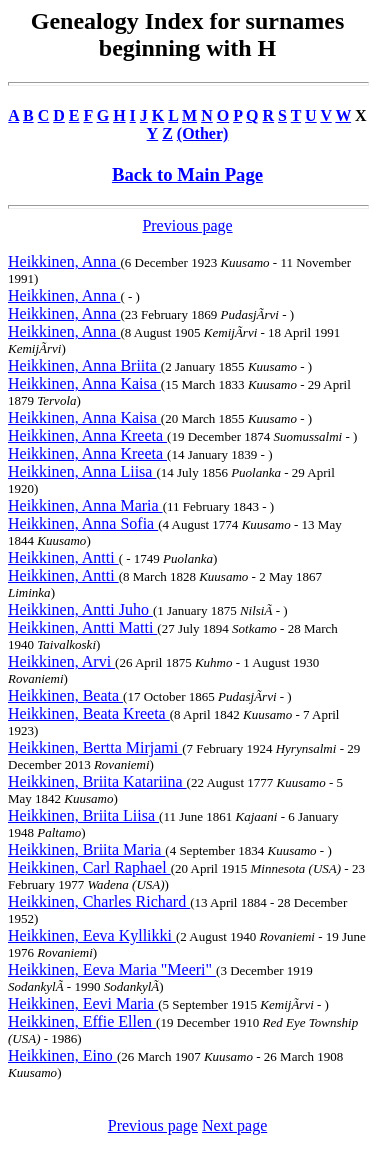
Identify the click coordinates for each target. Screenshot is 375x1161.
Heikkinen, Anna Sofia (83, 523)
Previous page (187, 225)
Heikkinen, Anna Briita (84, 365)
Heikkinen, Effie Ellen (82, 1021)
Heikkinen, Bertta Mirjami (95, 747)
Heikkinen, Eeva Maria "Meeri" (112, 969)
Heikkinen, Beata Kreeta (89, 713)
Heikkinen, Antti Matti (82, 627)
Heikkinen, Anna (64, 261)
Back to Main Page (187, 174)
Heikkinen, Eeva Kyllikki (92, 935)
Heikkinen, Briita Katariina (97, 781)
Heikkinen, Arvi (61, 661)
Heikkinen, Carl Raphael (89, 867)
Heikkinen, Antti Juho (80, 609)
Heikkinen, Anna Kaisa (84, 383)
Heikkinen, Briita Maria (86, 849)
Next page (234, 1125)
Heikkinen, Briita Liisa (83, 815)
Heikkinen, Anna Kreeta (87, 435)
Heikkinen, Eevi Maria (83, 1003)
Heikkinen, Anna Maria (85, 505)
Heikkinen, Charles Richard (99, 901)
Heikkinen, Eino (62, 1055)
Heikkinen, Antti (63, 557)
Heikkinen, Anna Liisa (82, 471)
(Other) (203, 133)
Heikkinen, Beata (65, 695)
